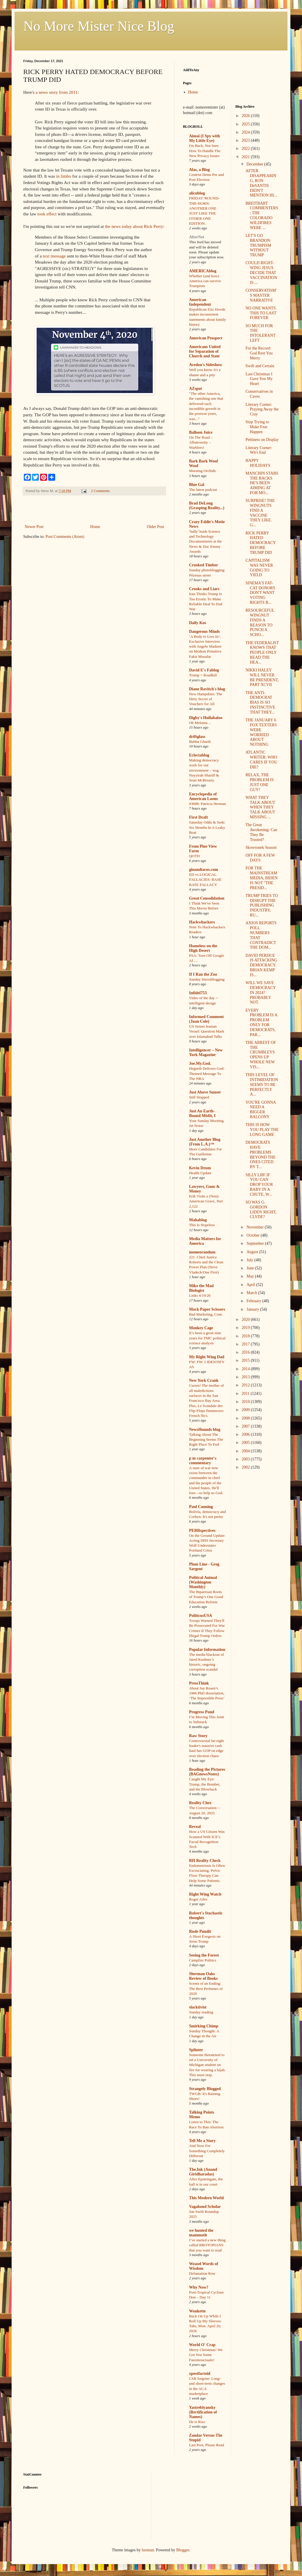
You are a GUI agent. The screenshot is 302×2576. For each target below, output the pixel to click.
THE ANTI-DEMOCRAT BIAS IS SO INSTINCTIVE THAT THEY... (260, 702)
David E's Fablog (204, 670)
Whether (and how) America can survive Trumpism (205, 281)
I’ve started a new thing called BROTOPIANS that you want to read (207, 2245)
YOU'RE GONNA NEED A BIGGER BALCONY (260, 1109)
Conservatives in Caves (259, 394)
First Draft (198, 817)
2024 (246, 132)
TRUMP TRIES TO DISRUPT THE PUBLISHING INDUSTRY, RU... (261, 905)
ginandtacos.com (203, 869)
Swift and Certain (259, 366)
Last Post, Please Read (206, 2445)
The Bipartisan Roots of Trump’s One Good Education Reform (206, 1597)
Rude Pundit (200, 1931)
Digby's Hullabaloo (205, 718)
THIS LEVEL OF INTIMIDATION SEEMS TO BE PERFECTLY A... (261, 1084)
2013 (246, 1377)
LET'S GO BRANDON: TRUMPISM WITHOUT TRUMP (258, 245)
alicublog (197, 193)
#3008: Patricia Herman (207, 803)
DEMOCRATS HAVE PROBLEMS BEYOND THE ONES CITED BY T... (260, 1154)
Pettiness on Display (261, 439)
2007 (246, 1426)
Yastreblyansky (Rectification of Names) (203, 2412)
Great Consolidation (206, 898)
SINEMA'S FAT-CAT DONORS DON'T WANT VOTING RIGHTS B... (260, 593)
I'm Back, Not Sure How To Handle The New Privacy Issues (204, 150)
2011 (246, 1393)
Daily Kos (197, 623)
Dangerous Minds (204, 631)
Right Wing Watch (205, 1894)
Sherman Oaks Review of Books (203, 1976)
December (255, 164)
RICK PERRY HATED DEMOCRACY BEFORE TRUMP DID (260, 543)
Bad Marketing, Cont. (206, 1314)
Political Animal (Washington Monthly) (203, 1582)
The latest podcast (203, 489)
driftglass (197, 736)
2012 (246, 1385)
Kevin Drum (200, 1168)
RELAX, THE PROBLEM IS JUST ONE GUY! (259, 782)
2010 (246, 1401)
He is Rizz (197, 2422)
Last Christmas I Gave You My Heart (258, 379)
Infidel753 (198, 993)
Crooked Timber (203, 565)
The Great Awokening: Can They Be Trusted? (261, 832)
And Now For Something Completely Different (207, 2150)
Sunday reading (201, 2012)
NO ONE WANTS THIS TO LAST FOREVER (260, 313)
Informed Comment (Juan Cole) (206, 1019)
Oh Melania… (200, 722)
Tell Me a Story (202, 2141)
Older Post (155, 527)
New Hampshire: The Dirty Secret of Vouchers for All (205, 699)
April (251, 1284)
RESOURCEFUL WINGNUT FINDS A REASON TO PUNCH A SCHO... (259, 622)
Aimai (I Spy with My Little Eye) (204, 138)
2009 (246, 1410)
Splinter (196, 2050)
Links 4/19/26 (200, 1295)
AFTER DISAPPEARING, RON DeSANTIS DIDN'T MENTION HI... (261, 183)
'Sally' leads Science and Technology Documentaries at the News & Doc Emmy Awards (205, 541)
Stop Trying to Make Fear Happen (257, 427)
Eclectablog (199, 755)
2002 (246, 1467)
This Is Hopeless (202, 1225)
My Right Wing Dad (206, 1357)
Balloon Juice (201, 432)
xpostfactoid (199, 2373)
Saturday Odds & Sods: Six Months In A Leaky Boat (207, 827)
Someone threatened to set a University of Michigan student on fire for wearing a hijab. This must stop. (207, 2065)
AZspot (195, 388)
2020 (246, 1319)
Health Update (200, 1173)
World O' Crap (202, 2345)
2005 (246, 1442)
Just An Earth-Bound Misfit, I (202, 1113)
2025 (246, 124)
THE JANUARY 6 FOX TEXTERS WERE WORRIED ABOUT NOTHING (261, 732)
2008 (246, 1418)
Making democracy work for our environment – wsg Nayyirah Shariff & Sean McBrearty (204, 770)
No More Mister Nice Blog (98, 26)
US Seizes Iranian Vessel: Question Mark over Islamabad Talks (206, 1031)
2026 (246, 116)
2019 (246, 1327)
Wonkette (197, 2311)
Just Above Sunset (205, 1092)
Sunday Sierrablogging (206, 979)
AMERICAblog (202, 271)
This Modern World (206, 2198)
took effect (47, 213)
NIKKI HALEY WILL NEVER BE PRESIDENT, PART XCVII (261, 677)
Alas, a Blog (199, 169)
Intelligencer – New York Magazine (206, 1052)
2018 (246, 1336)
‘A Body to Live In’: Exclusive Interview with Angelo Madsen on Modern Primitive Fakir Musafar (205, 646)
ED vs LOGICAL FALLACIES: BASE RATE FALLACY (205, 879)
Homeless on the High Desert (203, 948)
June (251, 1268)
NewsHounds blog (204, 1429)
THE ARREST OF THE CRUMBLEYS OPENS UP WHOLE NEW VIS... (260, 1054)
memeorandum (202, 1252)
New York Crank (203, 1380)
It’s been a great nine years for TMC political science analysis (207, 1338)
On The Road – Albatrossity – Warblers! (201, 442)
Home (95, 527)
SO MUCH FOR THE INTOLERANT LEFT (260, 333)
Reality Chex (200, 1803)
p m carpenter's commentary (202, 1460)
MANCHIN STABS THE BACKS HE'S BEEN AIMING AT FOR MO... (261, 483)
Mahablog (198, 1220)
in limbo (63, 176)
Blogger (182, 2550)
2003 (246, 1459)
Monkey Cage (201, 1328)
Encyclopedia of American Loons (203, 796)
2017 (246, 1344)
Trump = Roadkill (203, 675)
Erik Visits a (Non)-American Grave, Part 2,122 (206, 1201)
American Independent (200, 302)
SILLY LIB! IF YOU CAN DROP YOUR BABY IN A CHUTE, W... (259, 1185)
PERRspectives (202, 1530)
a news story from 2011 (57, 92)
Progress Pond (201, 1712)
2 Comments (100, 491)
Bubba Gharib (200, 741)
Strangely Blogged (205, 2089)
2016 (246, 1352)
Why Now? (198, 2287)
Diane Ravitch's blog (207, 689)
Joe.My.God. (200, 1063)
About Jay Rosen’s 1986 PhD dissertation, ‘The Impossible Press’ (207, 1693)
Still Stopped (199, 1097)
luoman (148, 2550)
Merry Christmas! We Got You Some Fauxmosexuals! (205, 2355)
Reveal (195, 1826)
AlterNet (196, 237)
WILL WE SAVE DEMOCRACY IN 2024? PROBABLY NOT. (260, 992)
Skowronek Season (260, 847)
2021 (246, 157)
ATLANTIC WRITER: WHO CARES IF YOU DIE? (261, 759)
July (250, 1260)
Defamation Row (202, 2273)
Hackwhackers (202, 922)
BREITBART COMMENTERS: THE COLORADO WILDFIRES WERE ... (261, 215)
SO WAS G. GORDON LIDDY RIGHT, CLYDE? (260, 1209)
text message (54, 255)
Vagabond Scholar (205, 2206)
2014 (246, 1369)
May (251, 1276)
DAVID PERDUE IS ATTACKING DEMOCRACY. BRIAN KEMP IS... (261, 965)
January (253, 1309)
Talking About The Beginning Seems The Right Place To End (206, 1439)
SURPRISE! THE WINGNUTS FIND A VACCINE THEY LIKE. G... (259, 512)
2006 (246, 1434)
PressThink (199, 1683)
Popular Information (207, 1649)
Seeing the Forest (204, 1955)
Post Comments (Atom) (65, 536)
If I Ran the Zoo (203, 974)
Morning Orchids (202, 471)
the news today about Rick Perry (134, 226)
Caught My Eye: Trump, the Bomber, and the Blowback (204, 1784)
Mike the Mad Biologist (201, 1288)
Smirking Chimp (203, 2026)
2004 (246, 1451)
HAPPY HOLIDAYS (257, 463)
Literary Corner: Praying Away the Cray (261, 409)
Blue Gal (196, 484)
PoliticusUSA (200, 1615)
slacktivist (197, 2007)
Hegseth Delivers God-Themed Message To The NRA (207, 1073)
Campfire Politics (202, 1960)
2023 (246, 140)
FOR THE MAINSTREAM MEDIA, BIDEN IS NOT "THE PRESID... (261, 878)
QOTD (194, 856)
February (254, 1301)
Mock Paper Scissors (207, 1309)
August (253, 1252)
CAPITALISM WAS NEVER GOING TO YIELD (259, 567)
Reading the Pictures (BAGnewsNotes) (207, 1771)
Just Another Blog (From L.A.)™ (204, 1141)
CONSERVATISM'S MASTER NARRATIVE (260, 295)
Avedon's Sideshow (205, 365)
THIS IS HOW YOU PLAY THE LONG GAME (261, 1130)
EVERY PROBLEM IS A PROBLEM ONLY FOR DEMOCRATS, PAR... (261, 1022)
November (256, 1227)
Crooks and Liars (204, 589)
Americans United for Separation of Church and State (205, 351)
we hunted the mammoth (201, 2232)
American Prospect (205, 338)
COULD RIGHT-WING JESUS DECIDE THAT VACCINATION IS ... (261, 272)
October (254, 1235)
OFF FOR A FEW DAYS (260, 857)
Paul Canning (201, 1507)
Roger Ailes (198, 1899)
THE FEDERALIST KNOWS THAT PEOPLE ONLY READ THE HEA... (261, 652)
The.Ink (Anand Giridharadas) (203, 2171)
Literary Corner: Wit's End (258, 450)
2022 (246, 148)
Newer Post (34, 527)
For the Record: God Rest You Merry (258, 353)
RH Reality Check (205, 1860)
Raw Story (198, 1736)
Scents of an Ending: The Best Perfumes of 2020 (206, 1988)
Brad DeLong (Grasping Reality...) (206, 505)
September (256, 1243)
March (252, 1293)
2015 (246, 1360)
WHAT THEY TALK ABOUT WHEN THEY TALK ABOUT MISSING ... (260, 807)
